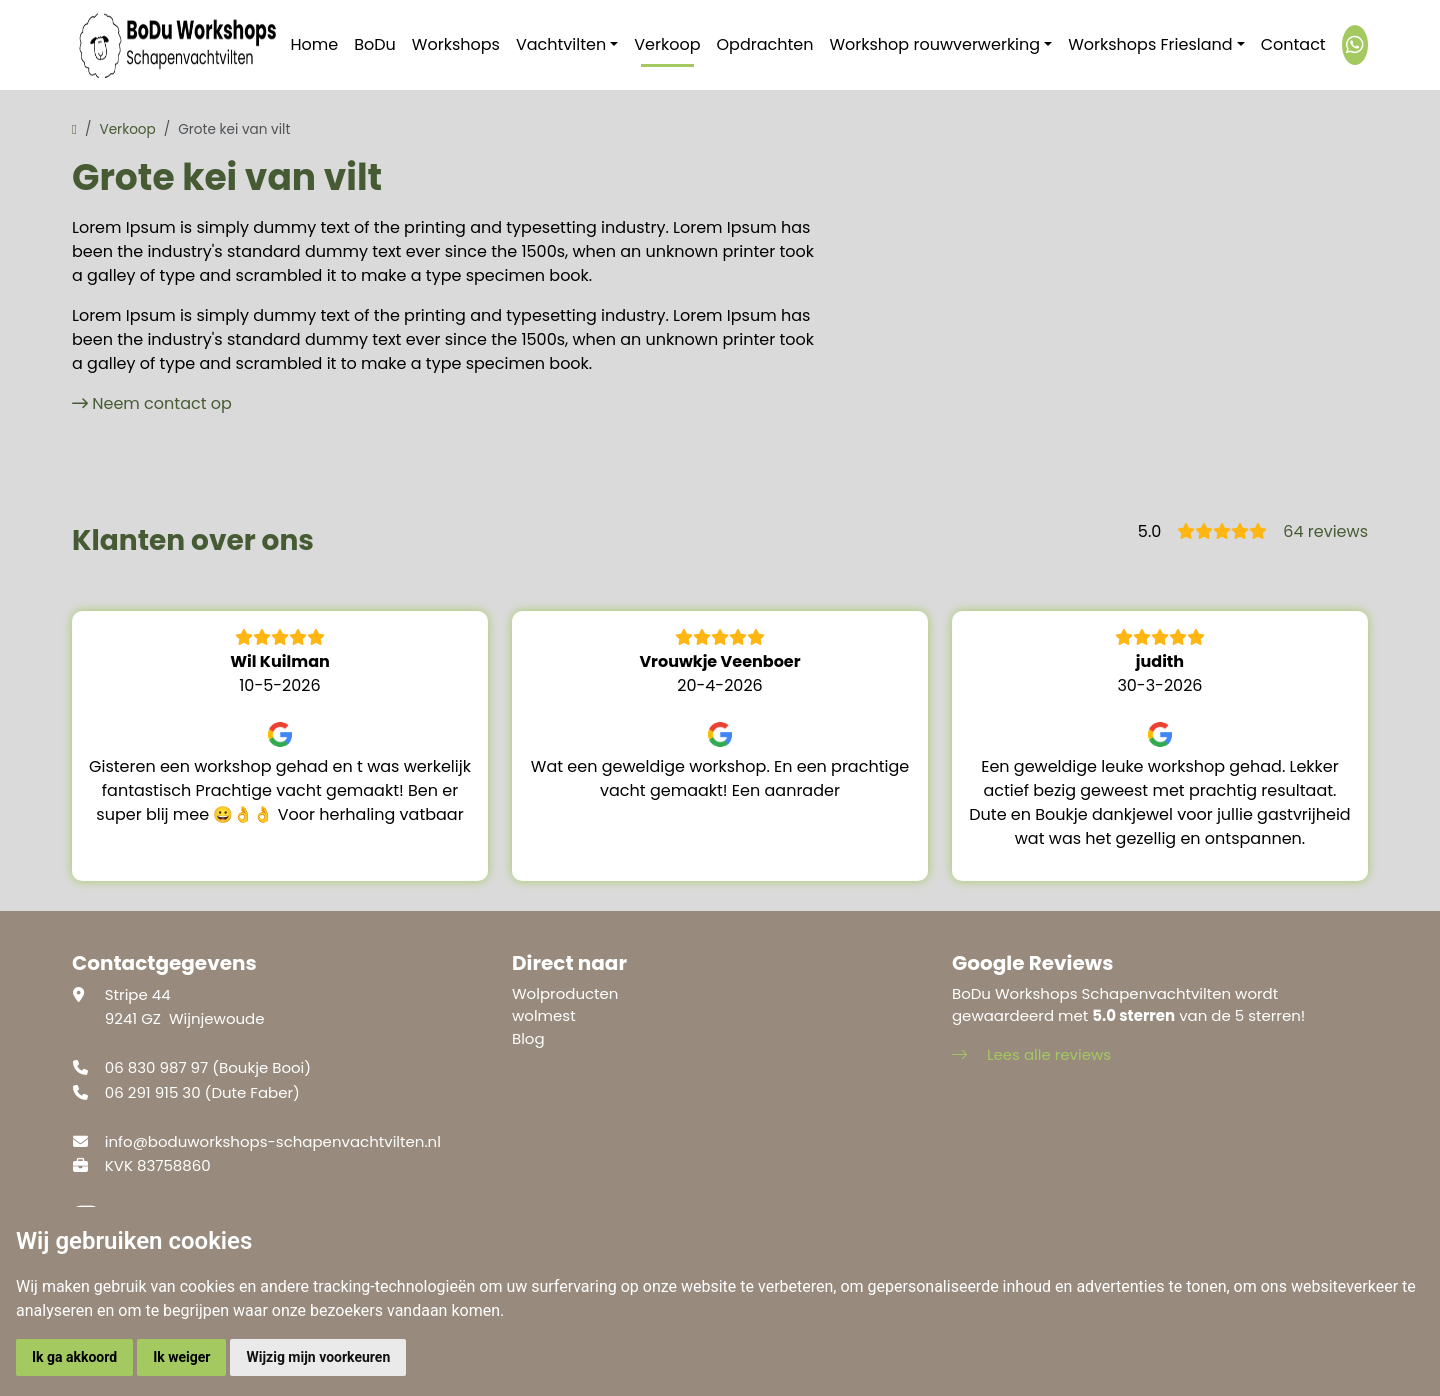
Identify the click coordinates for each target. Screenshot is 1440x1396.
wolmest (544, 1015)
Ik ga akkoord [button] (74, 1357)
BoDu (375, 44)
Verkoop (667, 44)
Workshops (456, 44)
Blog (528, 1038)
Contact (1293, 44)
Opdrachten (765, 44)
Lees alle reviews (1031, 1054)
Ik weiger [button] (181, 1357)
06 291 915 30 (153, 1092)
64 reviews (1325, 531)
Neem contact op (162, 403)
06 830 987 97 (156, 1067)
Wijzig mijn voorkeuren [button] (318, 1357)
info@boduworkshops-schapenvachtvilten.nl (273, 1141)
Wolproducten (565, 993)
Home (315, 44)
